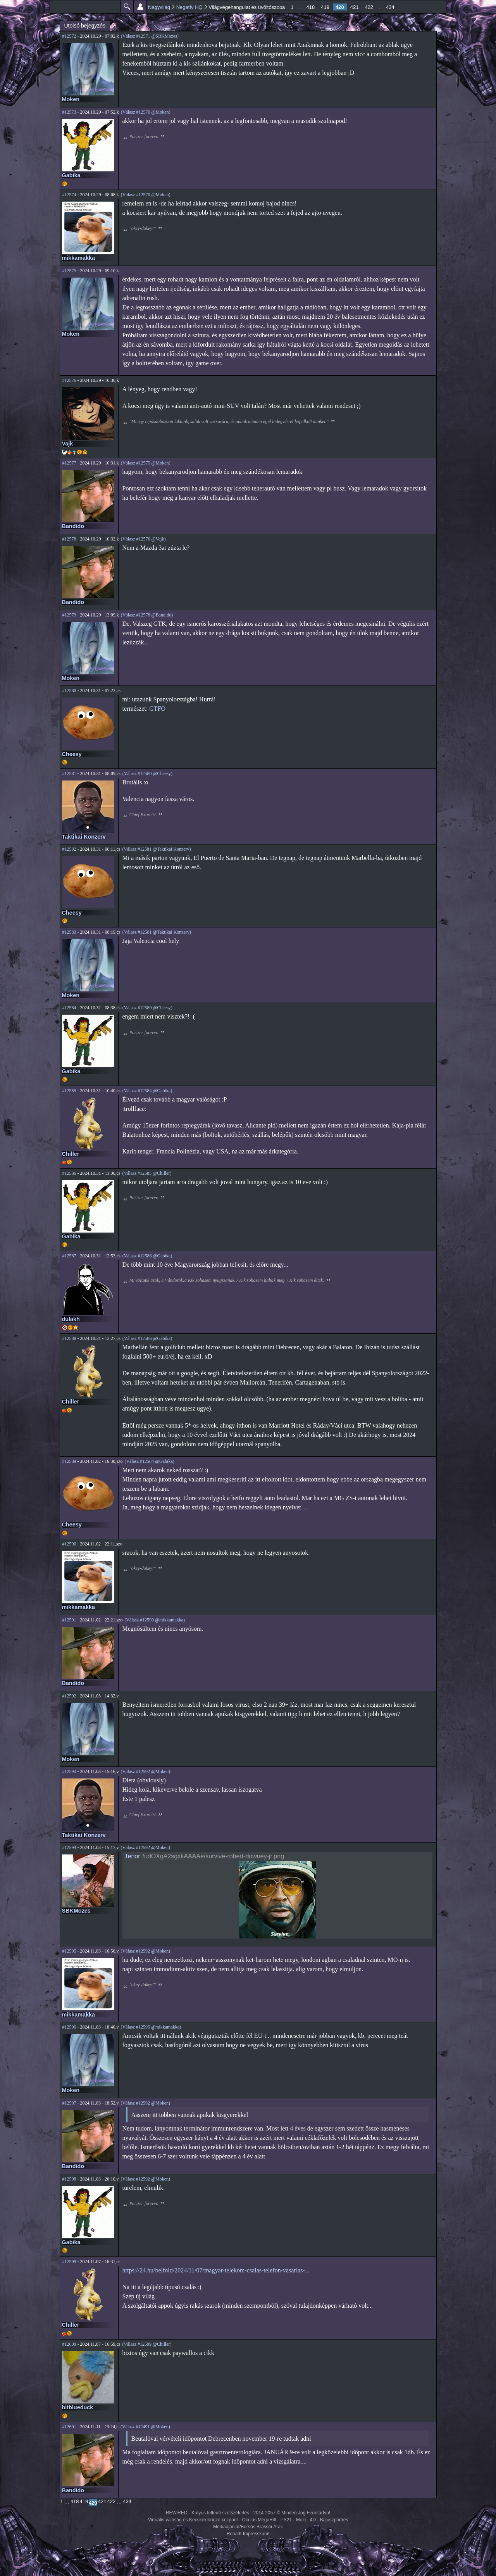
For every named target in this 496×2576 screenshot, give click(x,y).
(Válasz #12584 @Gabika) (147, 1090)
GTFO (157, 708)
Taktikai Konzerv (84, 837)
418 (311, 7)
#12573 (69, 112)
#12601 (69, 2426)
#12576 (69, 380)
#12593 (69, 1771)
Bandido (73, 526)
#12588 (69, 1338)
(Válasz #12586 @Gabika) (147, 1256)
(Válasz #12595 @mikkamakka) (151, 2027)
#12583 (69, 932)
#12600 (69, 2344)
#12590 (69, 1544)
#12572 (69, 36)
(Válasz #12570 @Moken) (145, 112)
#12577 (69, 463)
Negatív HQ (189, 7)
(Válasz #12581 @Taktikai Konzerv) (156, 849)
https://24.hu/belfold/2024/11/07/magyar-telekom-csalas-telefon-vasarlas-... (216, 2270)
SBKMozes (76, 1911)
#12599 (69, 2261)
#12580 (69, 690)
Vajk (67, 443)
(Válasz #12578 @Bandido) (147, 615)
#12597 (69, 2103)
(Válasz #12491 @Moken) (145, 2426)
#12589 (69, 1461)
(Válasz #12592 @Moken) (145, 1771)
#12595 (69, 1951)
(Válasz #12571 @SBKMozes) (150, 36)
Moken (71, 99)
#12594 (69, 1847)
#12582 (69, 849)
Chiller (70, 1154)
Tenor (132, 1856)
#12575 (69, 270)
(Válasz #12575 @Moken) (145, 463)
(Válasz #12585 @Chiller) (146, 1173)
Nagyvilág (159, 7)
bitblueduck (77, 2407)
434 (390, 7)
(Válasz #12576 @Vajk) (143, 539)
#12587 (69, 1256)
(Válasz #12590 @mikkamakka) (154, 1620)
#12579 (69, 615)
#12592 (69, 1696)
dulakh (71, 1319)
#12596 (69, 2027)
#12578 (69, 539)
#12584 (69, 1007)
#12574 (69, 194)
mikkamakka (78, 258)
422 (369, 7)
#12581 (69, 773)
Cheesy (72, 754)
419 (325, 7)
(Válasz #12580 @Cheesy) (147, 773)
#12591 (69, 1620)
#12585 (69, 1090)
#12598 (69, 2179)
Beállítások (140, 6)
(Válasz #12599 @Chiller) (146, 2344)
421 (354, 7)
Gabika (71, 175)
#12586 (69, 1173)
